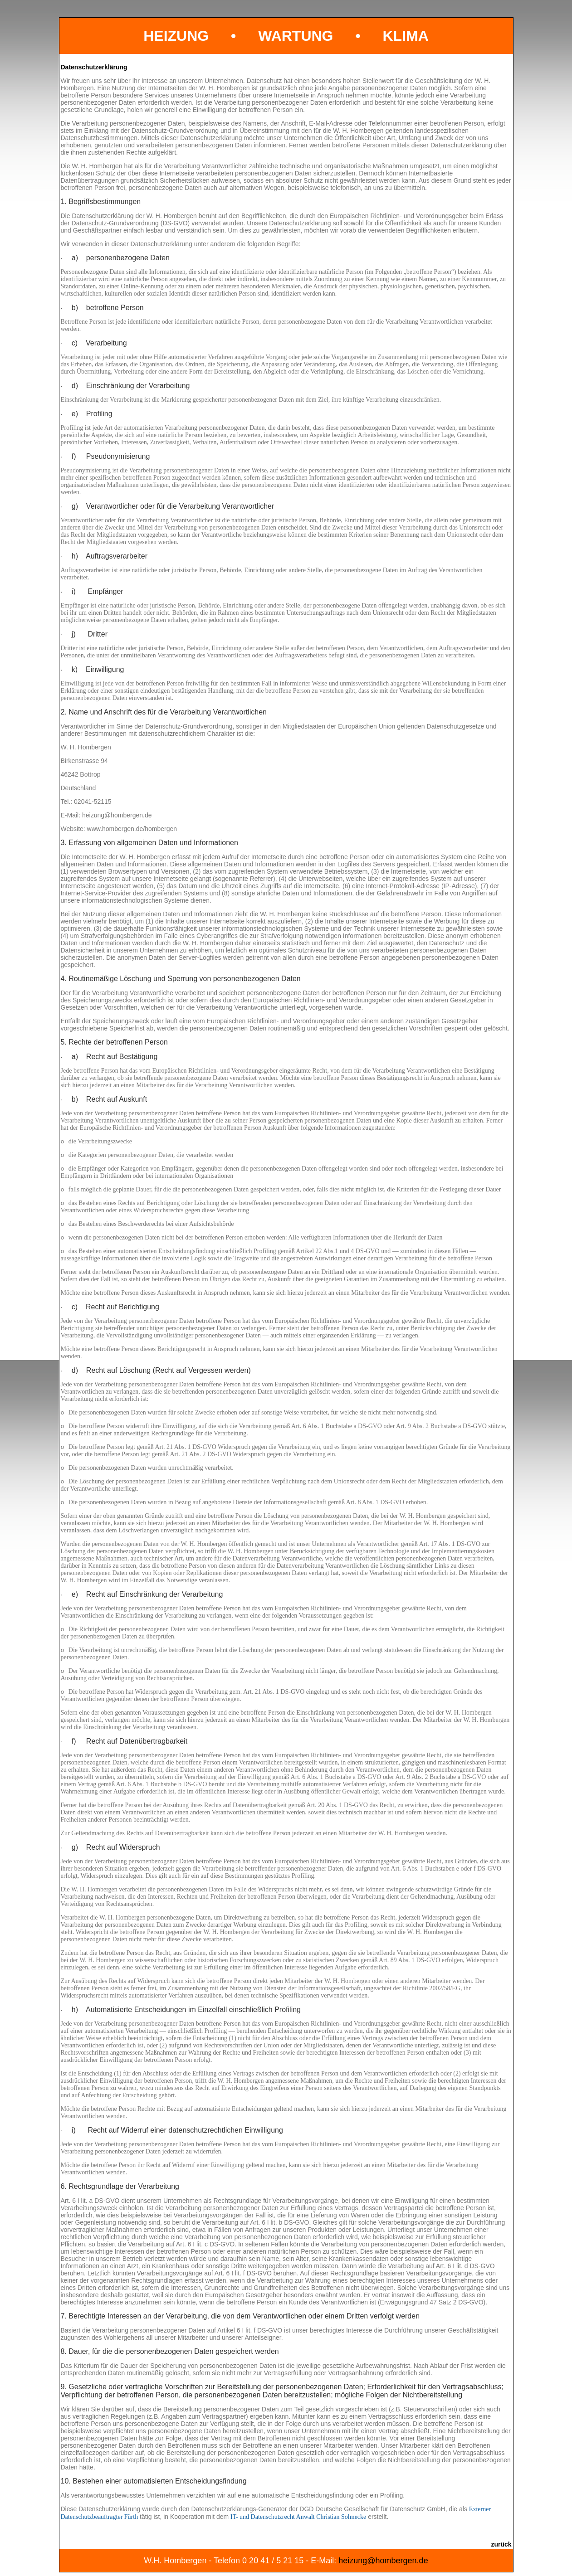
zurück (501, 2544)
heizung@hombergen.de (383, 2560)
